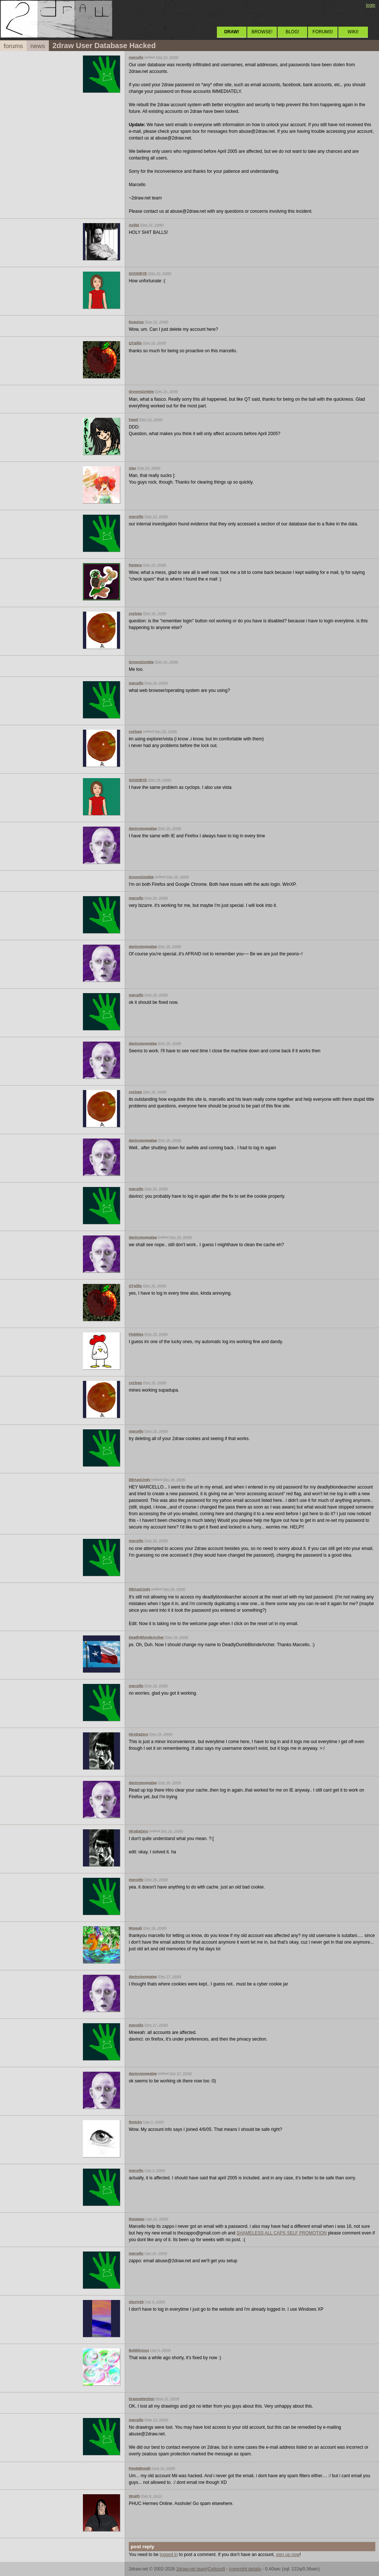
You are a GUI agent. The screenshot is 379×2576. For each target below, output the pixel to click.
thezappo (136, 2219)
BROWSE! (262, 31)
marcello (136, 57)
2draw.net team (191, 2569)
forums (13, 46)
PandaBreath (140, 2468)
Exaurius (136, 322)
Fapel (133, 419)
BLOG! (292, 31)
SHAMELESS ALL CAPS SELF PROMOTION (282, 2233)
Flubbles (136, 1334)
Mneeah (135, 1928)
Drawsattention (141, 2399)
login (370, 5)
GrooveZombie (141, 391)
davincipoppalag (143, 828)
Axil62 (134, 225)
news (37, 46)
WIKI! (353, 31)
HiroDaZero (138, 1734)
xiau (132, 468)
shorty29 (136, 2302)
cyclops (135, 613)
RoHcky (135, 2122)
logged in (169, 2554)
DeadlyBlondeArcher (146, 1637)
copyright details (245, 2569)
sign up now (287, 2554)
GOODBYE (138, 273)
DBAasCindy (139, 1479)
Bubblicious (139, 2350)
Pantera (135, 565)
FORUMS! (322, 31)
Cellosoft (216, 2569)
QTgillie (135, 343)
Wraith (134, 2496)
